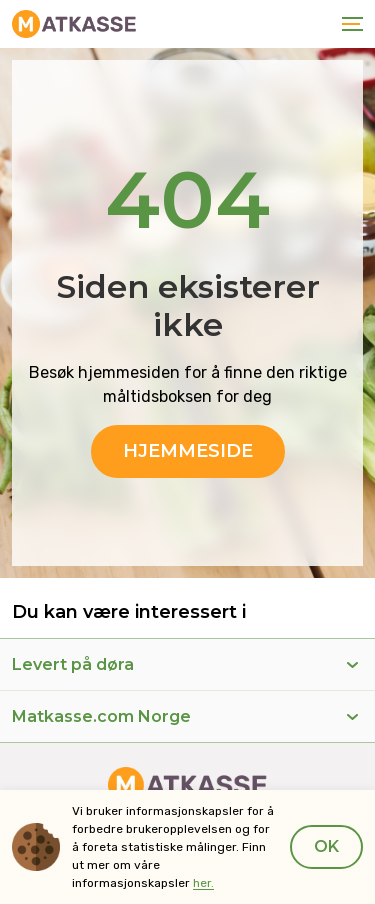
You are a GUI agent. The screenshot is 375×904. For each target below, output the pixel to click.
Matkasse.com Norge (101, 716)
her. (203, 883)
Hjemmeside (188, 451)
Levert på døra (73, 664)
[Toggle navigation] (348, 24)
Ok (326, 846)
